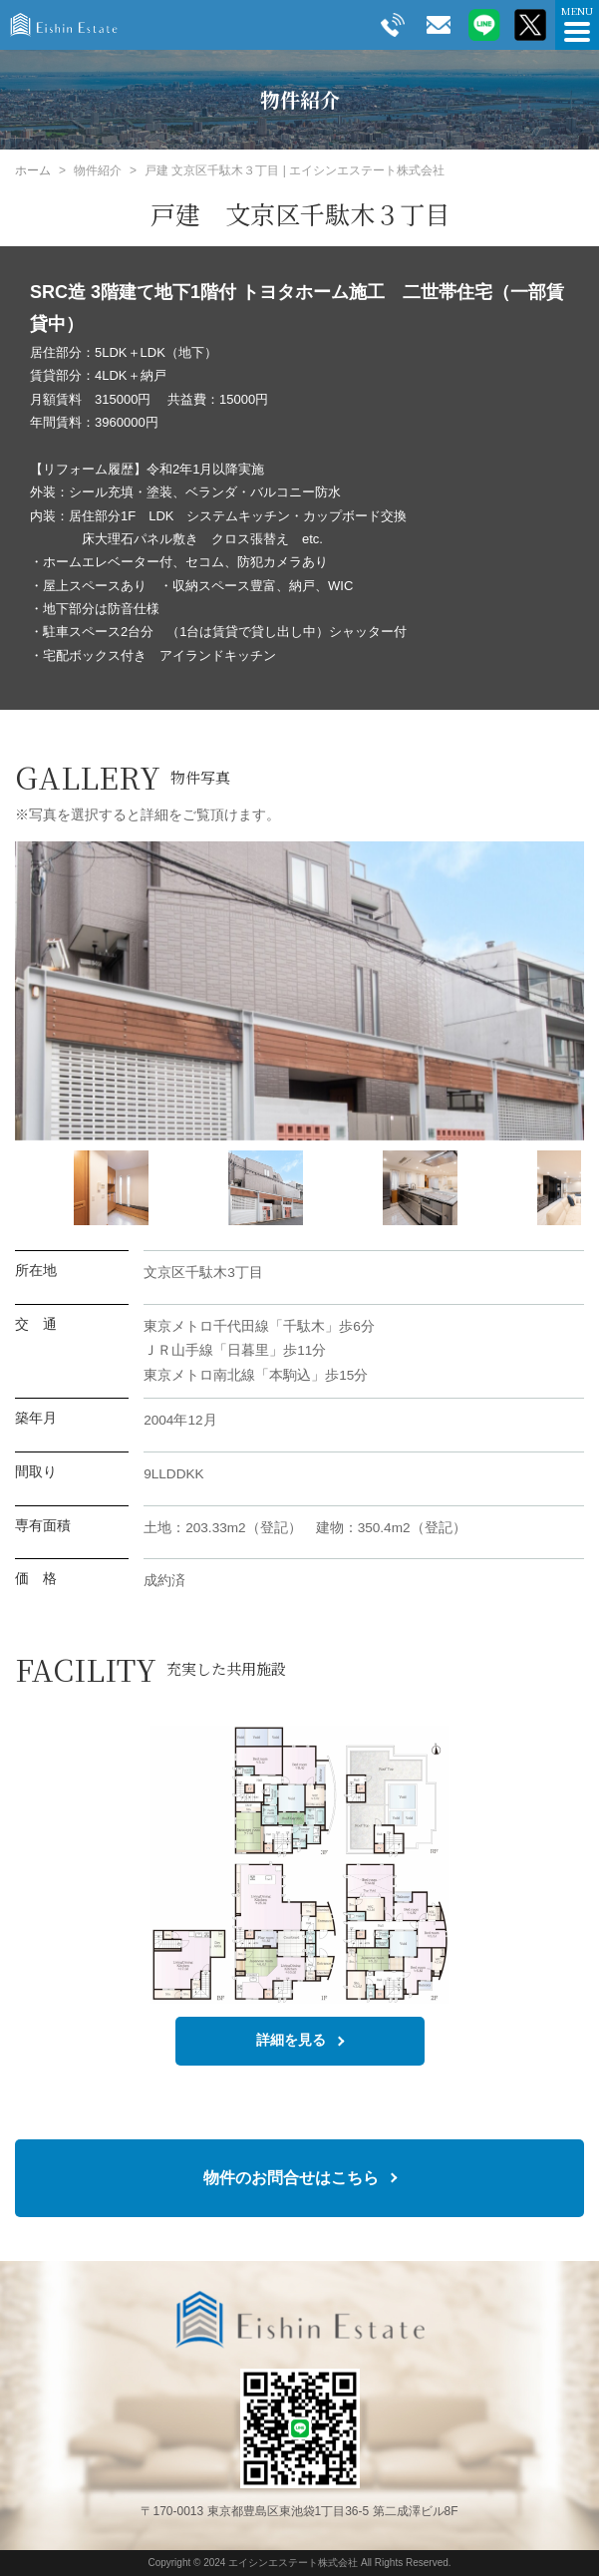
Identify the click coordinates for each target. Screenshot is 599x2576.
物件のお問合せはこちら (291, 2177)
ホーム (33, 170)
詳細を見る (291, 2040)
